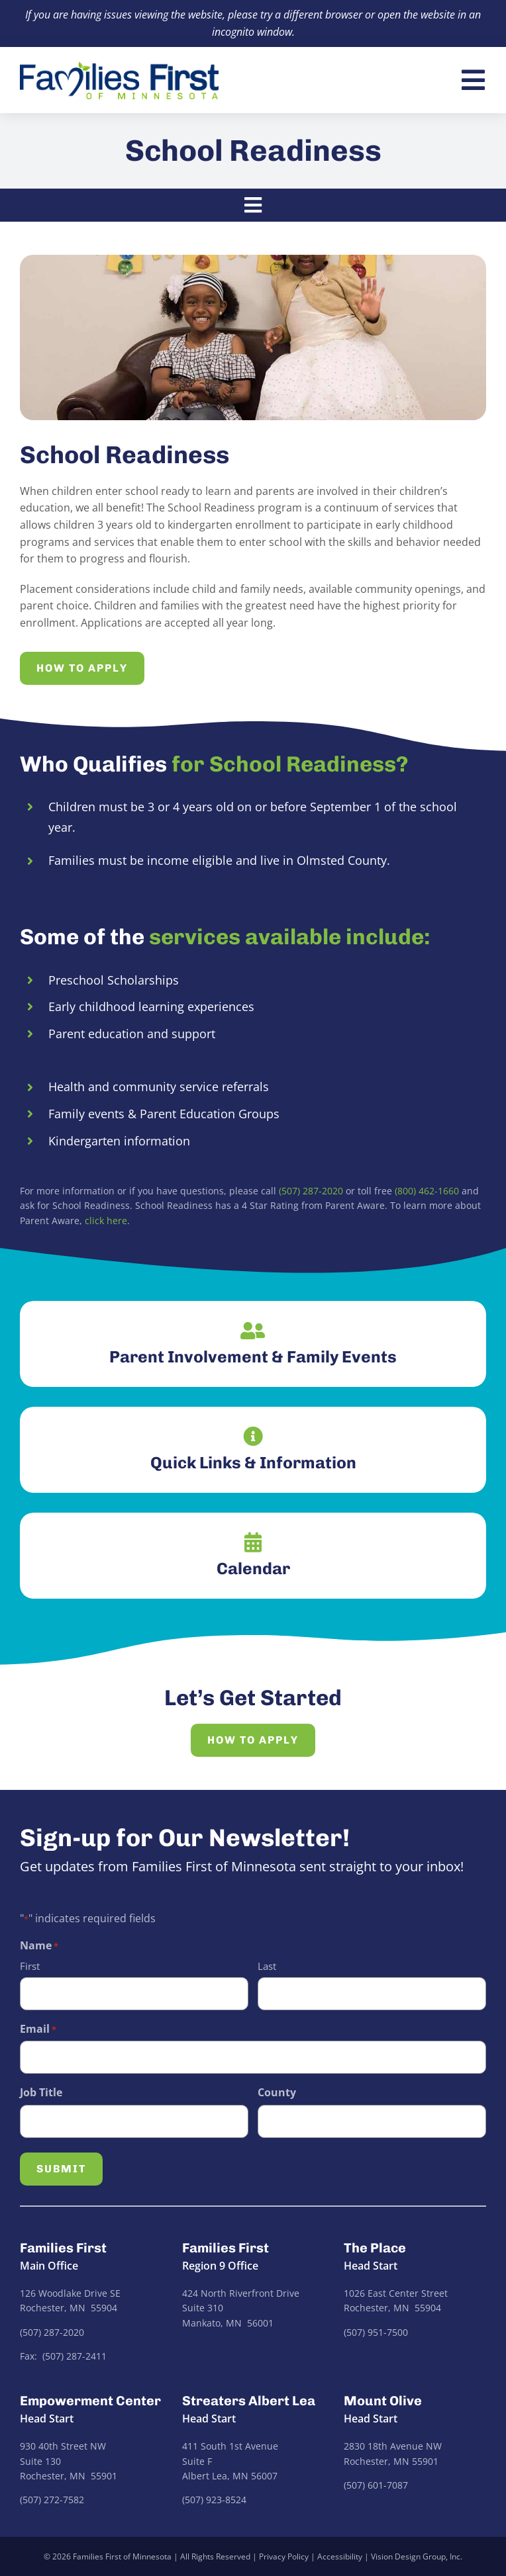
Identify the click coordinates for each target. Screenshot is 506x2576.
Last (267, 1966)
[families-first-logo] (119, 67)
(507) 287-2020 (311, 1190)
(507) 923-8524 (214, 2499)
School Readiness (253, 150)
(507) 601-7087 (376, 2485)
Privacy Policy (284, 2556)
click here (106, 1220)
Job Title (41, 2092)
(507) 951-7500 (376, 2332)
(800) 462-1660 (427, 1190)
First (30, 1966)
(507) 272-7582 (52, 2499)
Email (38, 2029)
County (277, 2092)
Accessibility (339, 2556)
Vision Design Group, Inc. (416, 2556)
